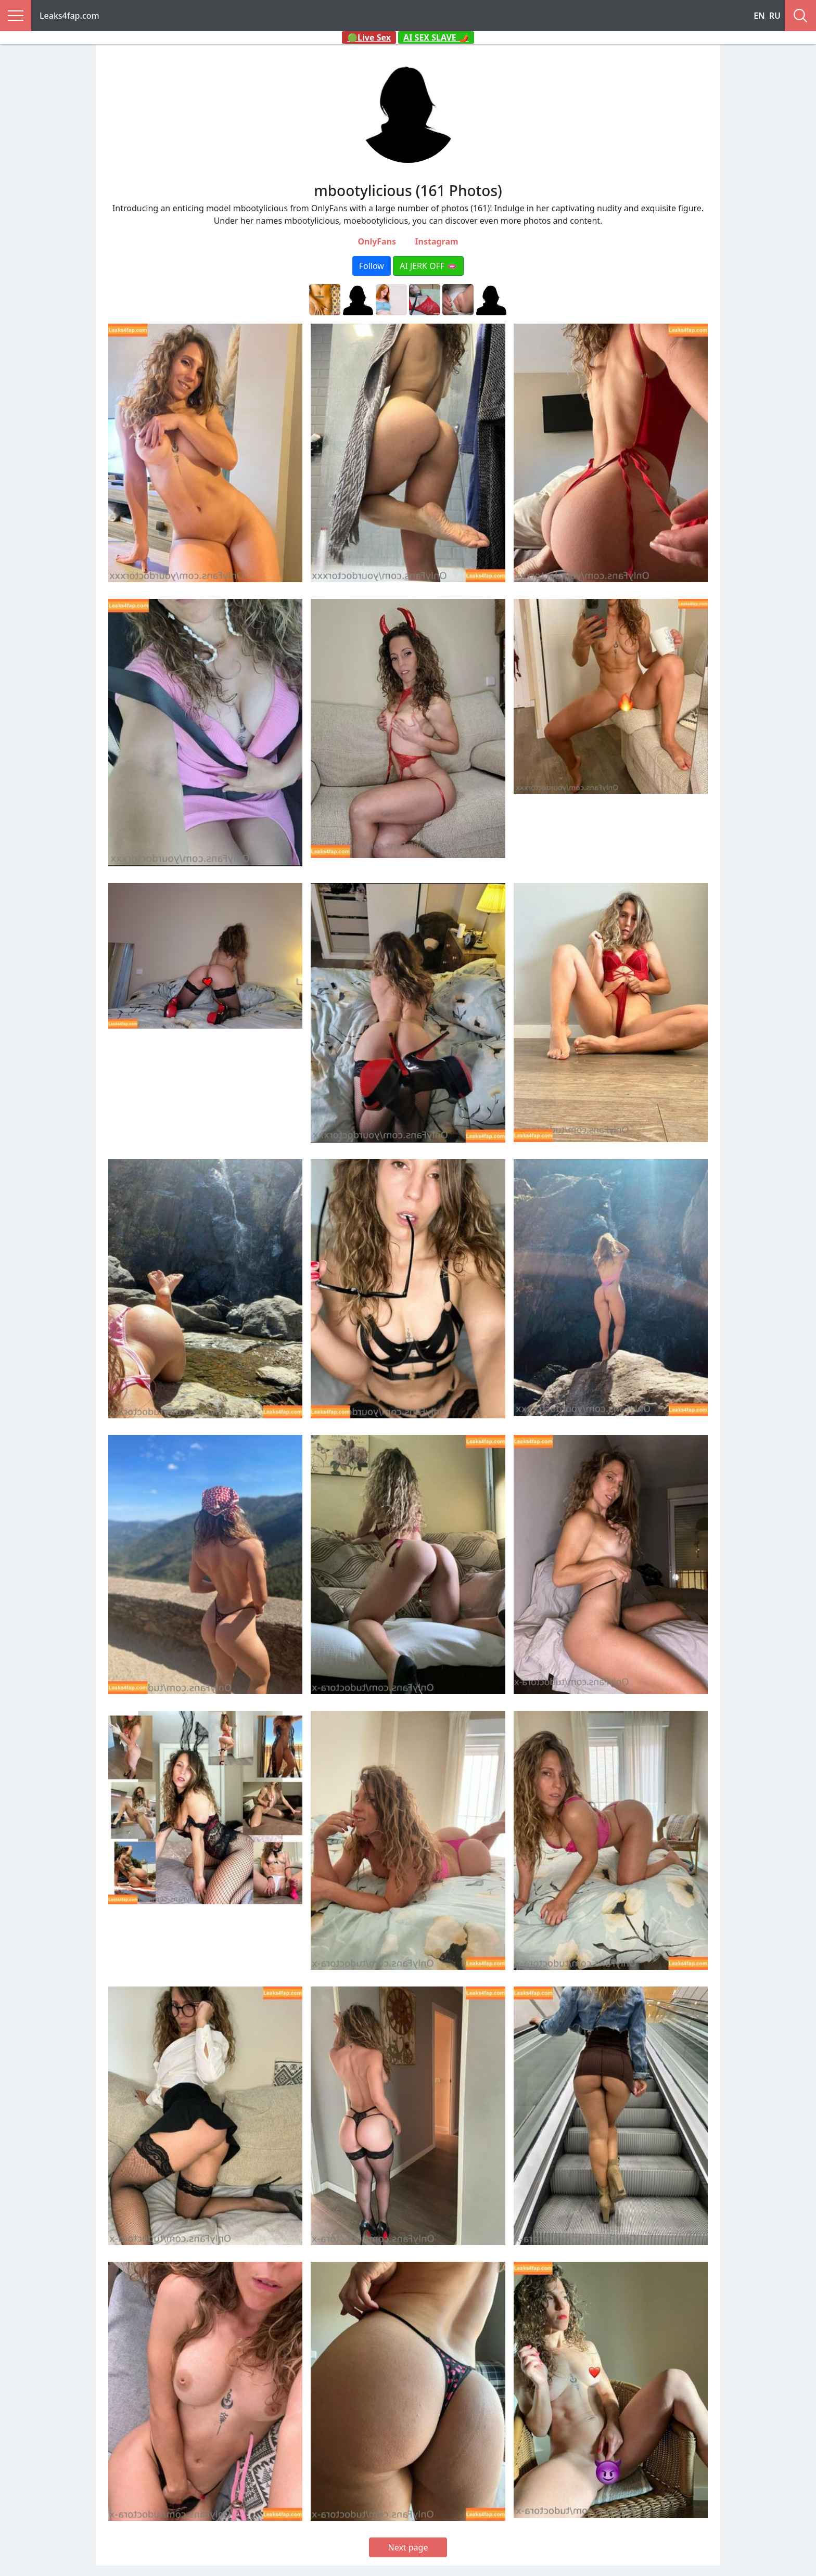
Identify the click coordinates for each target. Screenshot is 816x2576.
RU (775, 15)
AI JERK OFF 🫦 (428, 266)
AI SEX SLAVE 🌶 (436, 37)
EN (759, 15)
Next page (408, 2547)
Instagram (436, 241)
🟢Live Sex (369, 37)
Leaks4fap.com (69, 15)
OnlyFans (377, 241)
